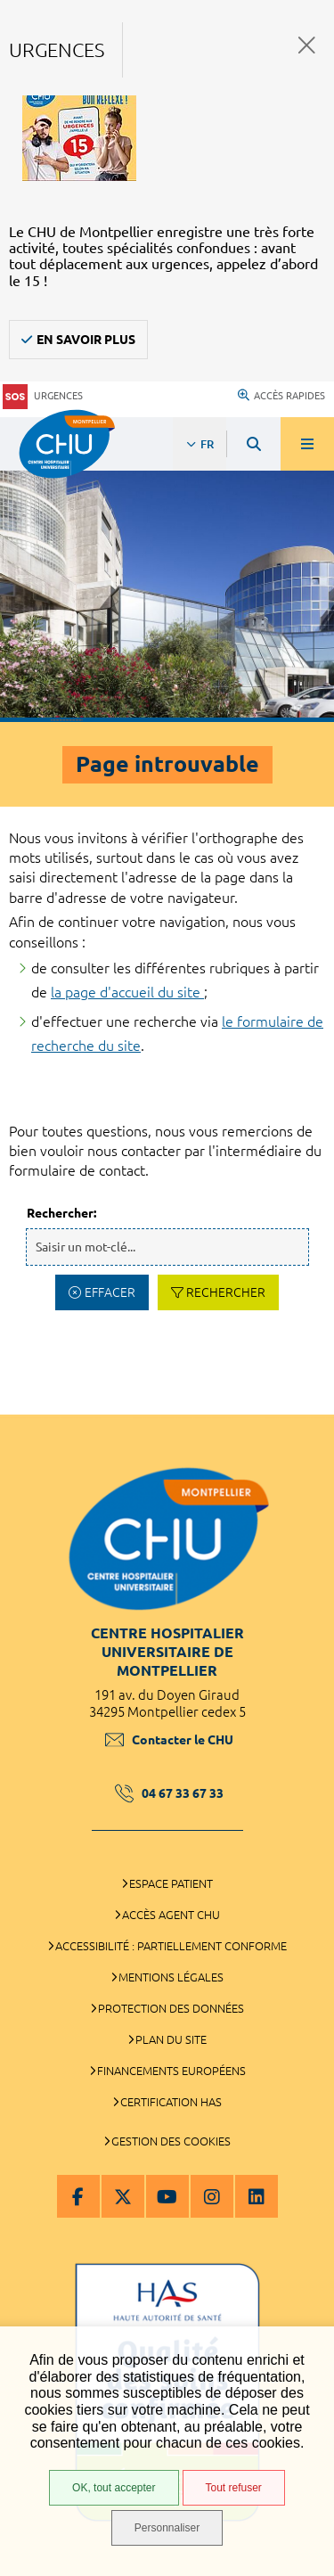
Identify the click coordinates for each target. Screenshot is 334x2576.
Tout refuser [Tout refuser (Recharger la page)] (234, 2488)
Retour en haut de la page (307, 1405)
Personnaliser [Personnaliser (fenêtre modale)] (167, 2528)
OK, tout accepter (113, 2488)
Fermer (306, 45)
